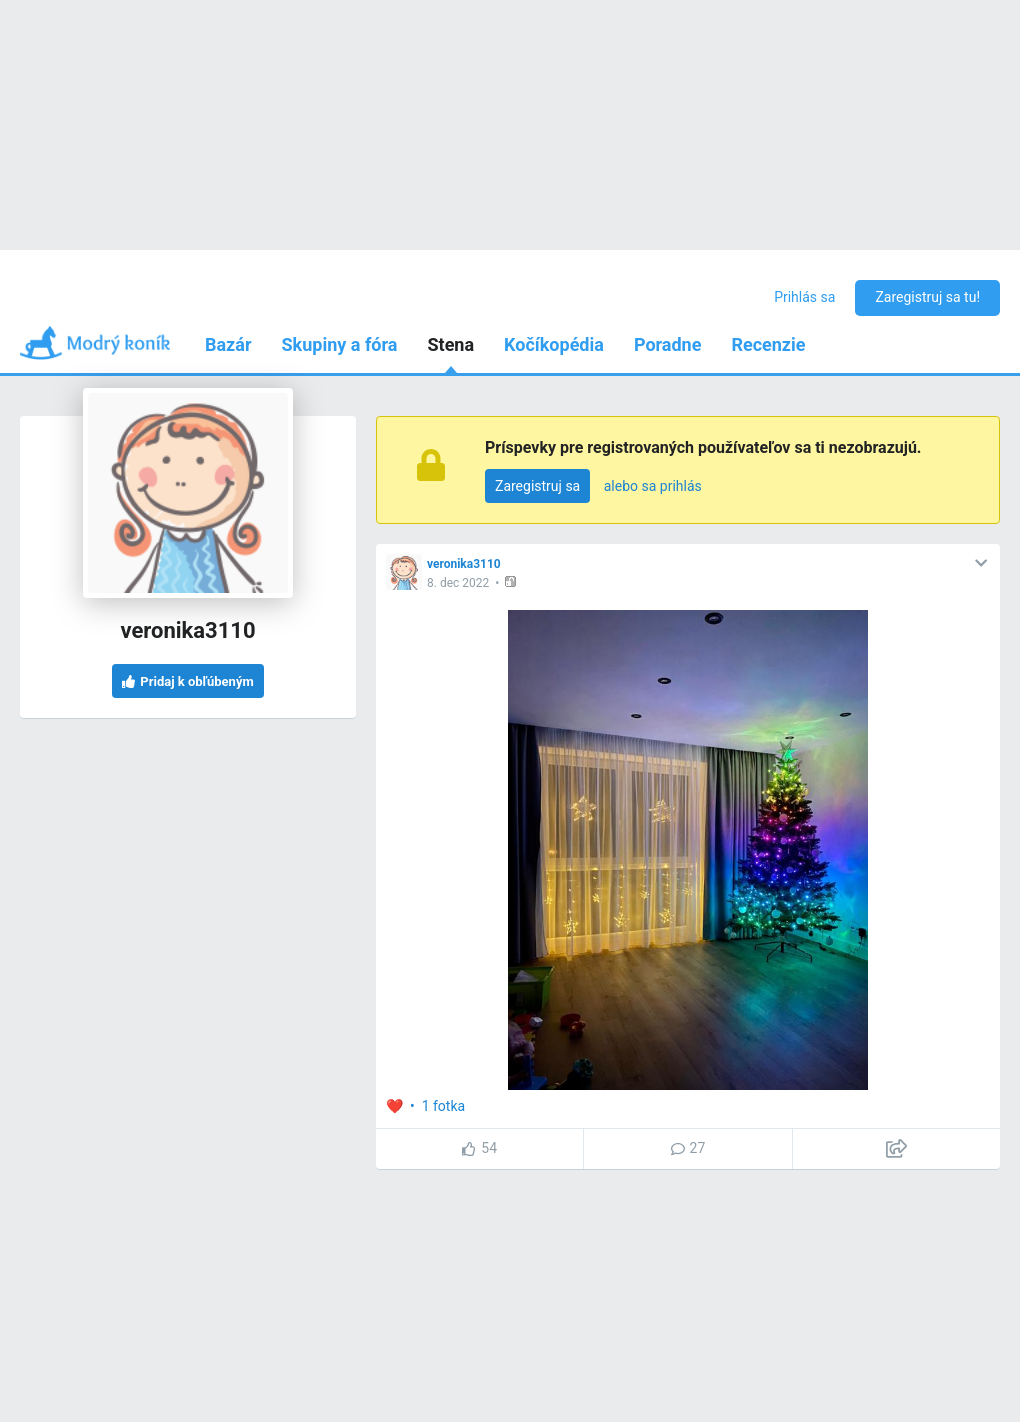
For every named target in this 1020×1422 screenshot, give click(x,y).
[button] (512, 581)
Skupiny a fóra (340, 344)
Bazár (228, 344)
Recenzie (768, 344)
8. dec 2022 (458, 583)
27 (688, 1148)
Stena (450, 344)
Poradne (668, 344)
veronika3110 (464, 564)
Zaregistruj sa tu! (927, 297)
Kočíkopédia (554, 344)
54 (479, 1148)
